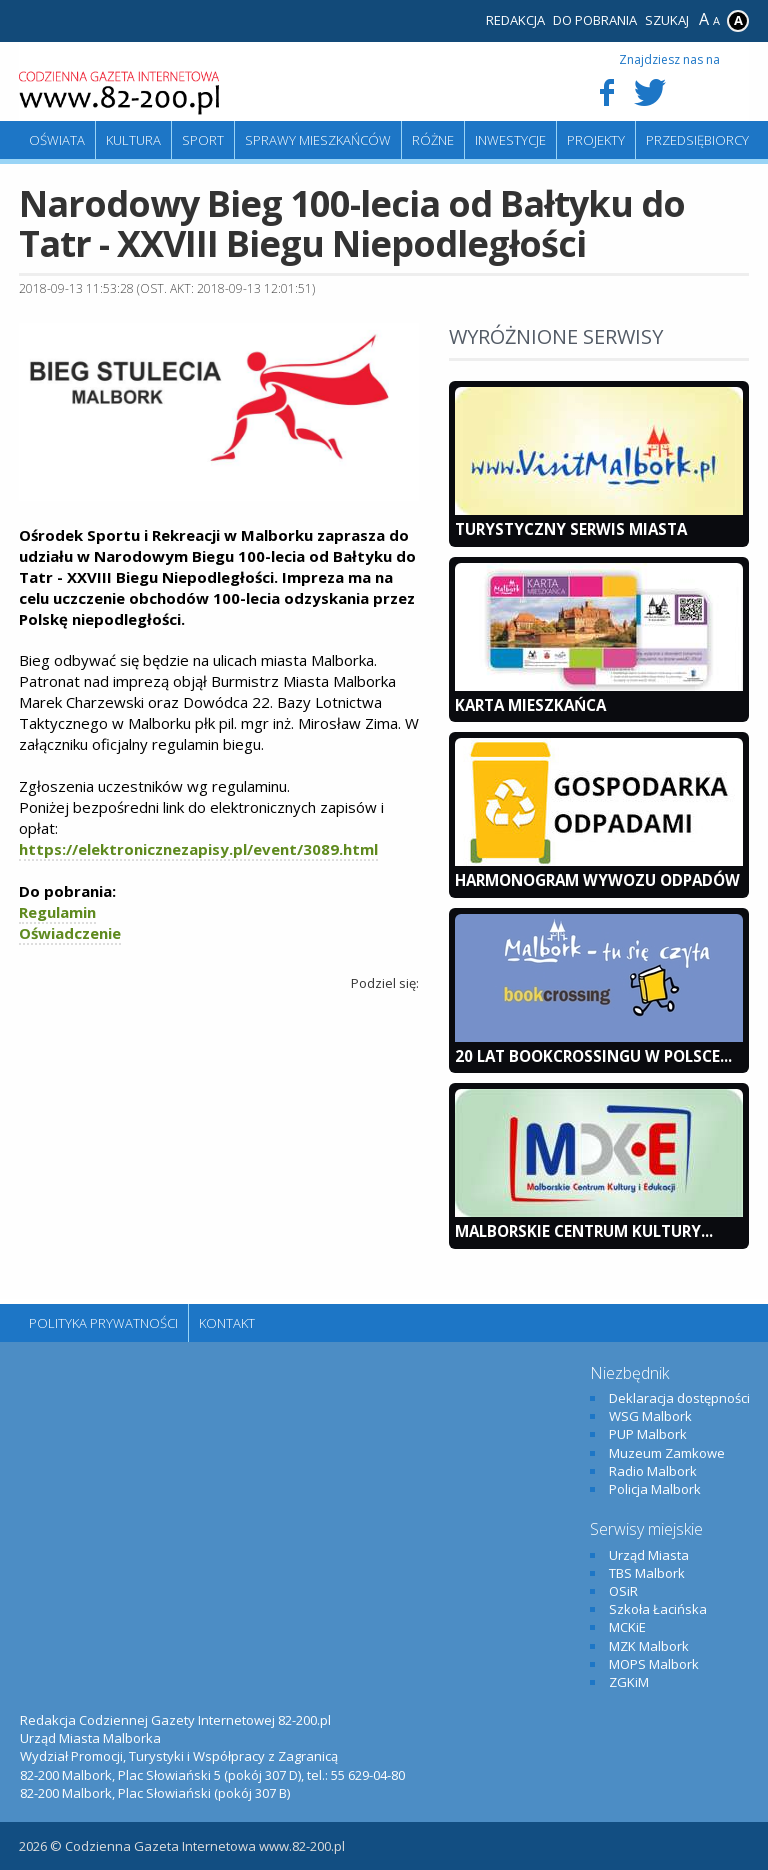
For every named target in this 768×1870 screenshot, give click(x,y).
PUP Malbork (648, 1434)
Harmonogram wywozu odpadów (597, 880)
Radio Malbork (653, 1471)
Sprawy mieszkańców (318, 140)
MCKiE (627, 1627)
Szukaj (667, 20)
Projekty (596, 140)
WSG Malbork (650, 1416)
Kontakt (227, 1323)
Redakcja (515, 20)
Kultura (133, 140)
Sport (203, 140)
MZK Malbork (649, 1646)
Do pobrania (595, 20)
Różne (433, 140)
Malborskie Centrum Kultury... (584, 1231)
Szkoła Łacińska (658, 1609)
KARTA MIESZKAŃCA (530, 705)
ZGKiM (629, 1682)
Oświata (57, 140)
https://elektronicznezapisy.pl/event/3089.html (198, 849)
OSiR (623, 1591)
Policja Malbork (655, 1489)
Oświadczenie (70, 933)
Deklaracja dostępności (679, 1398)
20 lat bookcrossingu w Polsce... (593, 1056)
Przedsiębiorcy (697, 140)
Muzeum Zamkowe (667, 1453)
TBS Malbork (647, 1573)
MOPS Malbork (654, 1664)
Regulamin (57, 912)
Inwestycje (510, 140)
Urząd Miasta (649, 1555)
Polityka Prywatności (103, 1323)
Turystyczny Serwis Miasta (571, 529)
